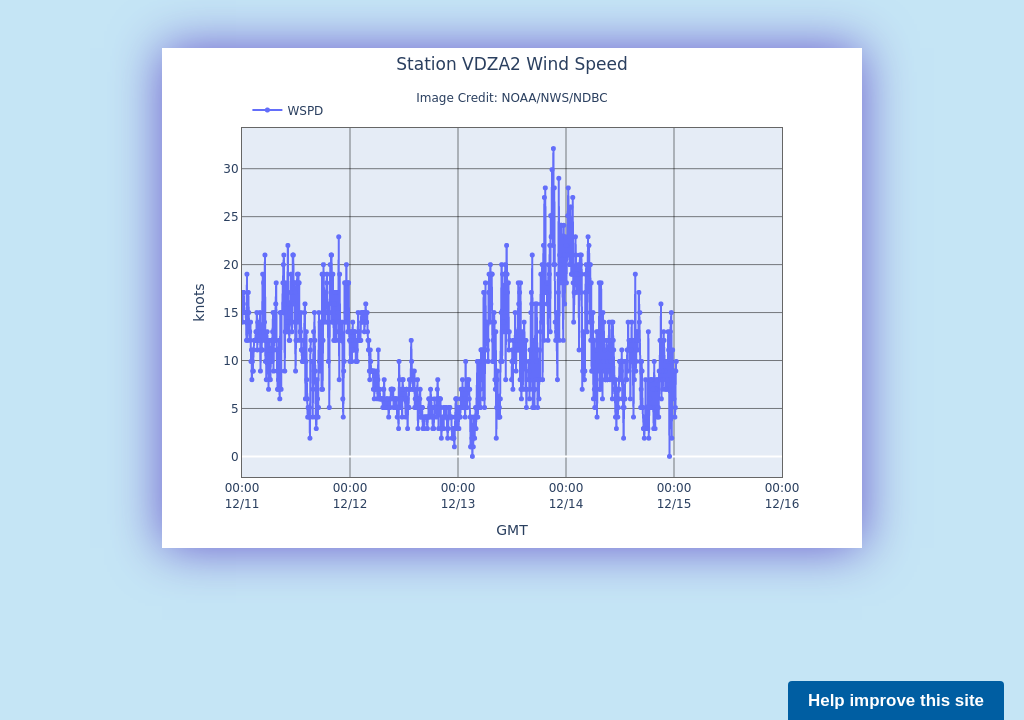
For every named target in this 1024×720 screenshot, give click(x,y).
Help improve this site (896, 700)
